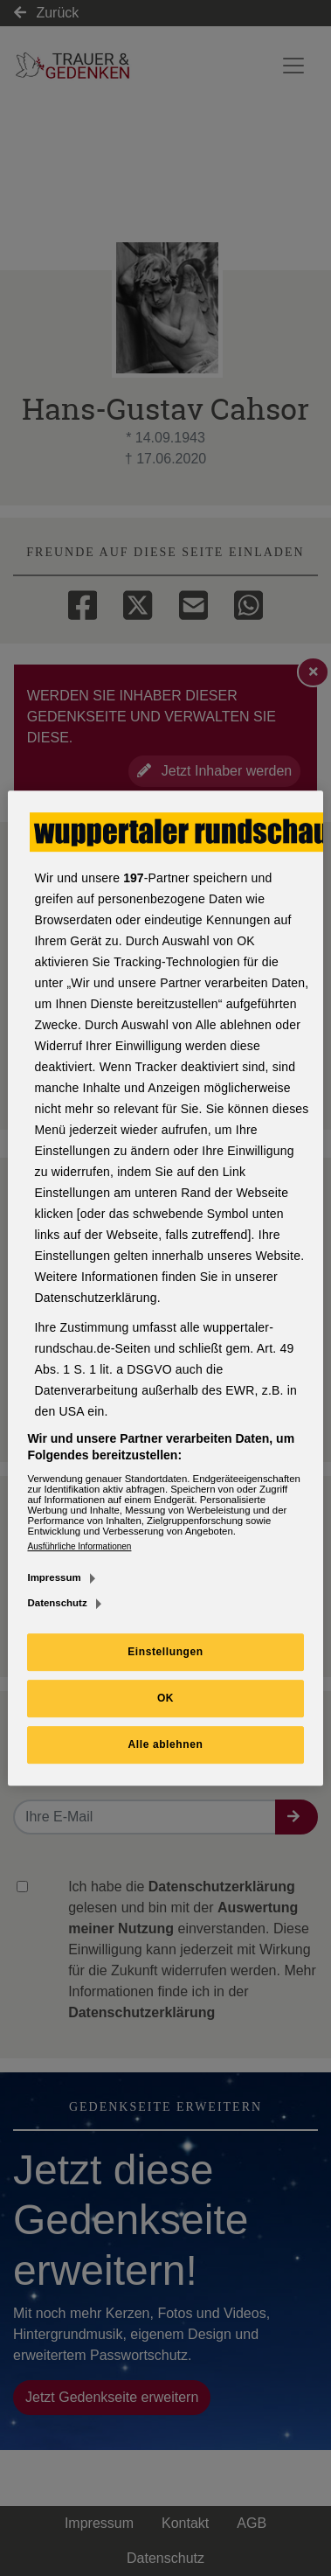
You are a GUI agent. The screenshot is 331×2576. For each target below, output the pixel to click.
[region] (165, 1288)
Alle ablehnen (165, 1744)
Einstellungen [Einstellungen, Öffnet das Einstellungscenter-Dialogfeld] (165, 1652)
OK (165, 1698)
